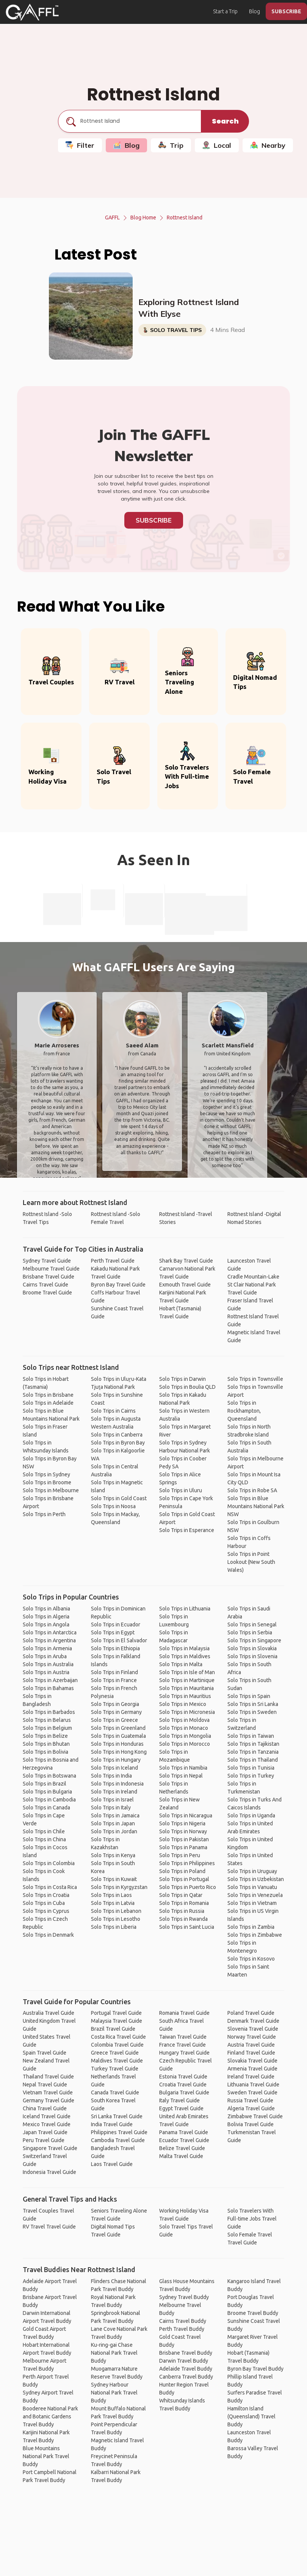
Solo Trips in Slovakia (252, 1648)
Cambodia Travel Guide (118, 2140)
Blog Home (143, 217)
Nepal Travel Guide (45, 2084)
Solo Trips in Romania (184, 1903)
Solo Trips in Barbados (49, 1712)
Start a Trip (225, 11)
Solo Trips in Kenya (113, 1855)
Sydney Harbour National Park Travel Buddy (114, 2393)
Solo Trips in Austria (46, 1672)
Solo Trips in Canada (46, 1807)
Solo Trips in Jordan (114, 1831)
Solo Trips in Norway (183, 1831)
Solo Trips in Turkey (250, 1776)
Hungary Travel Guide (184, 2053)
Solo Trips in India (111, 1776)
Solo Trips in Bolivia (45, 1752)
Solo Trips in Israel (112, 1800)
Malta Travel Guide (181, 2156)
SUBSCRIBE (286, 11)
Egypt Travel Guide (181, 2108)
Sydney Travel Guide (47, 1261)
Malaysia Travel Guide (116, 2021)
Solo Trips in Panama (183, 1847)
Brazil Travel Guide (113, 2029)
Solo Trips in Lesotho (115, 1919)
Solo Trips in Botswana (49, 1776)
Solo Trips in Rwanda (183, 1919)
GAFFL (112, 217)
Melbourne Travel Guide (51, 1269)
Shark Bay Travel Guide (186, 1261)
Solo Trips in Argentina (49, 1640)
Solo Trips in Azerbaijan (50, 1680)
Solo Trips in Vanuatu (252, 1887)
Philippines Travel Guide (119, 2132)
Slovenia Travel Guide (252, 2029)
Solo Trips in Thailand (252, 1760)
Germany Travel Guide (48, 2100)
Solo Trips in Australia (48, 1664)
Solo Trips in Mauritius (185, 1696)
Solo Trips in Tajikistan (253, 1744)
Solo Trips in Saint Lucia (186, 1927)
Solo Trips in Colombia (49, 1863)
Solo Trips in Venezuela (255, 1895)
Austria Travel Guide (251, 2045)
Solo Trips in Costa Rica (50, 1887)
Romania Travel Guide (184, 2013)
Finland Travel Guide (251, 2053)
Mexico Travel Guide (46, 2124)
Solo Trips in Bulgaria (47, 1792)
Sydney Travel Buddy (184, 2297)
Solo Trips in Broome (47, 1482)
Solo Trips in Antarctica (50, 1632)
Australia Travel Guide (48, 2013)
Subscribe (154, 520)
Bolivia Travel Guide (250, 2124)
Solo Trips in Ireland (114, 1792)
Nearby (267, 145)
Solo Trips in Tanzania (253, 1752)
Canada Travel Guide (115, 2092)
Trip (170, 145)
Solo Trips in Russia (181, 1911)
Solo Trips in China (44, 1839)
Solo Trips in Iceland (114, 1768)
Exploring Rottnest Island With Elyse (188, 308)
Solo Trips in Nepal (181, 1776)
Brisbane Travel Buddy (185, 2353)
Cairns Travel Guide (45, 1285)
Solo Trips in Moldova (184, 1720)
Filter (80, 145)
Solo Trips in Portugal (184, 1879)
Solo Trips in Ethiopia (115, 1648)
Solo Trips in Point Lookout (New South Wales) (251, 1562)
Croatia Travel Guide (183, 2084)
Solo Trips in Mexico (182, 1704)
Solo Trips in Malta (180, 1664)
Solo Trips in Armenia (47, 1648)
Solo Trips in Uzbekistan (255, 1879)
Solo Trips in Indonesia (117, 1784)
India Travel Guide (112, 2124)
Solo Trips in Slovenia (252, 1656)
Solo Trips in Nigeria (182, 1823)
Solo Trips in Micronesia (187, 1712)
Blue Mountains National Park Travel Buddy (46, 2456)
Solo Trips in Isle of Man (187, 1672)
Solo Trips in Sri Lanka (252, 1704)
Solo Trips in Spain (248, 1696)
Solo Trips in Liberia (113, 1927)
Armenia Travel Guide (252, 2069)
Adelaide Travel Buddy (185, 2369)
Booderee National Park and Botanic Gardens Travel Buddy (50, 2416)
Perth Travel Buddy (181, 2329)
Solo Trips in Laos (111, 1895)
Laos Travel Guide (112, 2164)
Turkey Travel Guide (114, 2069)
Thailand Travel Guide (48, 2077)
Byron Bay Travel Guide (118, 1285)
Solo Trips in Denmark (48, 1935)
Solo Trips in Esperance (186, 1530)
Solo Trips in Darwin (182, 1379)
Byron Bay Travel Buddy (255, 2369)
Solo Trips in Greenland (118, 1728)
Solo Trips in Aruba (45, 1656)
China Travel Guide (45, 2108)
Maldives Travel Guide (117, 2061)
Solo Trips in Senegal (252, 1624)
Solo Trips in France (114, 1680)
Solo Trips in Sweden (252, 1712)
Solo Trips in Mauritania (186, 1688)
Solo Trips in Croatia (46, 1895)
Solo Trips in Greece (114, 1720)
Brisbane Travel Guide (48, 1277)
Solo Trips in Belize (45, 1736)
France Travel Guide (182, 2045)
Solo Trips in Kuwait (114, 1879)
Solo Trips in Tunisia (250, 1768)
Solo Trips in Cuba (44, 1903)
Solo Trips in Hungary (116, 1760)
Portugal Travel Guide (116, 2013)
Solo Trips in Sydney (46, 1474)
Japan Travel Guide (45, 2132)
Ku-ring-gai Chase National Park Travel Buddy (114, 2353)
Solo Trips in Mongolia (185, 1736)
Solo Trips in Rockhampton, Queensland (244, 1411)
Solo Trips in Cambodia (49, 1800)
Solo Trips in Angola (46, 1624)
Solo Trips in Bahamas (48, 1688)
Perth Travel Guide (113, 1261)
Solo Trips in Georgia (115, 1704)
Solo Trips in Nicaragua (185, 1815)
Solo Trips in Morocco (184, 1744)
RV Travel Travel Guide (49, 2227)
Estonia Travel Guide (183, 2077)
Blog (254, 11)
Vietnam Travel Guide (48, 2092)
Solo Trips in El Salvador (119, 1640)
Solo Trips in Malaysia (184, 1648)
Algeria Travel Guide (251, 2108)
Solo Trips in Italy (111, 1807)
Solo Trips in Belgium (47, 1728)
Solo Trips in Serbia (249, 1632)
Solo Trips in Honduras (117, 1744)
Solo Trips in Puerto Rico (187, 1887)
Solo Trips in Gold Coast (119, 1498)
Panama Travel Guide (183, 2132)
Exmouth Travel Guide (185, 1285)
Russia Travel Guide (250, 2100)
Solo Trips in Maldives (184, 1656)
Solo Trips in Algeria (46, 1617)
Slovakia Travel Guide (252, 2061)
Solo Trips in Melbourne (51, 1490)
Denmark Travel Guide (253, 2021)
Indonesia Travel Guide (49, 2172)
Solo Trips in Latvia (113, 1903)
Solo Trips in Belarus (47, 1720)
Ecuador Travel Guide (184, 2140)
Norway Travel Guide (251, 2037)
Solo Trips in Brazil (44, 1784)
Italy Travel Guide (179, 2100)
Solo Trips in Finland (114, 1672)
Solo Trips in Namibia (183, 1768)
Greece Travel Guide (115, 2053)
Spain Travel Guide (44, 2053)
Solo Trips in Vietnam (252, 1903)
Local (216, 145)
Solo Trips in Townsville (255, 1379)
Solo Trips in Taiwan (250, 1736)
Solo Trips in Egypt (113, 1632)
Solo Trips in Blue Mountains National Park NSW (255, 1506)
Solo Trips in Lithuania (184, 1609)
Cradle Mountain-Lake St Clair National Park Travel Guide (253, 1285)
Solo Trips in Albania (46, 1609)
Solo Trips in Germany (116, 1712)
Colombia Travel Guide (117, 2045)
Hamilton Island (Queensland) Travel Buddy (251, 2416)
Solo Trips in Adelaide (48, 1403)
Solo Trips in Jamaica (115, 1815)
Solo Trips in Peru (179, 1855)
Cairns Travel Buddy (182, 2321)
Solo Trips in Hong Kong (119, 1752)
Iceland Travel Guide (46, 2116)
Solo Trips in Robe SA (252, 1490)
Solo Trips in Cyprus (46, 1911)
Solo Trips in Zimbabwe (254, 1935)
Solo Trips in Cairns (113, 1411)
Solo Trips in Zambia (250, 1927)
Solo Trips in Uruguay (252, 1871)
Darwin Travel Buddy (183, 2361)
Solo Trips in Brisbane (48, 1395)
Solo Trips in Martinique (187, 1680)
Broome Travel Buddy (252, 2313)
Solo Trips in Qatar (180, 1895)
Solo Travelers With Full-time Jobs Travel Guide (252, 2219)
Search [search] (225, 121)
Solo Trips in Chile (44, 1831)
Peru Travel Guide (43, 2140)
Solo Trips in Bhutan (46, 1744)
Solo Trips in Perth (44, 1514)
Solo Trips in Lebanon (116, 1911)
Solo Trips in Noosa (113, 1506)
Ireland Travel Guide (250, 2077)
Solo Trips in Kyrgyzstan (119, 1887)
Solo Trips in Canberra (117, 1435)
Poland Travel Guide (250, 2013)
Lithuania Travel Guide (253, 2084)
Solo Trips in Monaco (183, 1728)
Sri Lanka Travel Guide (117, 2116)
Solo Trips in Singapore (254, 1640)
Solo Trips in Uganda (251, 1815)
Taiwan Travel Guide (183, 2037)
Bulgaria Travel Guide (184, 2092)
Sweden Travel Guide (252, 2092)
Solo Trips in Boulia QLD (187, 1387)
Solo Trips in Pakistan (184, 1839)
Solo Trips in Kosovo (251, 1959)
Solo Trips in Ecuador (115, 1624)
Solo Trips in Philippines (187, 1863)
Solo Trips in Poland (182, 1871)
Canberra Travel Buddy (186, 2377)
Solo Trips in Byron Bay (118, 1443)
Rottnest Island (184, 217)
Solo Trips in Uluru (180, 1490)
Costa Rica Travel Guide (118, 2037)
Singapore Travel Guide (50, 2148)
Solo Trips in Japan (113, 1823)
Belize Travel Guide (182, 2148)
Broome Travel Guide (47, 1293)
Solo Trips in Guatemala (118, 1736)
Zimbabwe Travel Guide (255, 2116)
